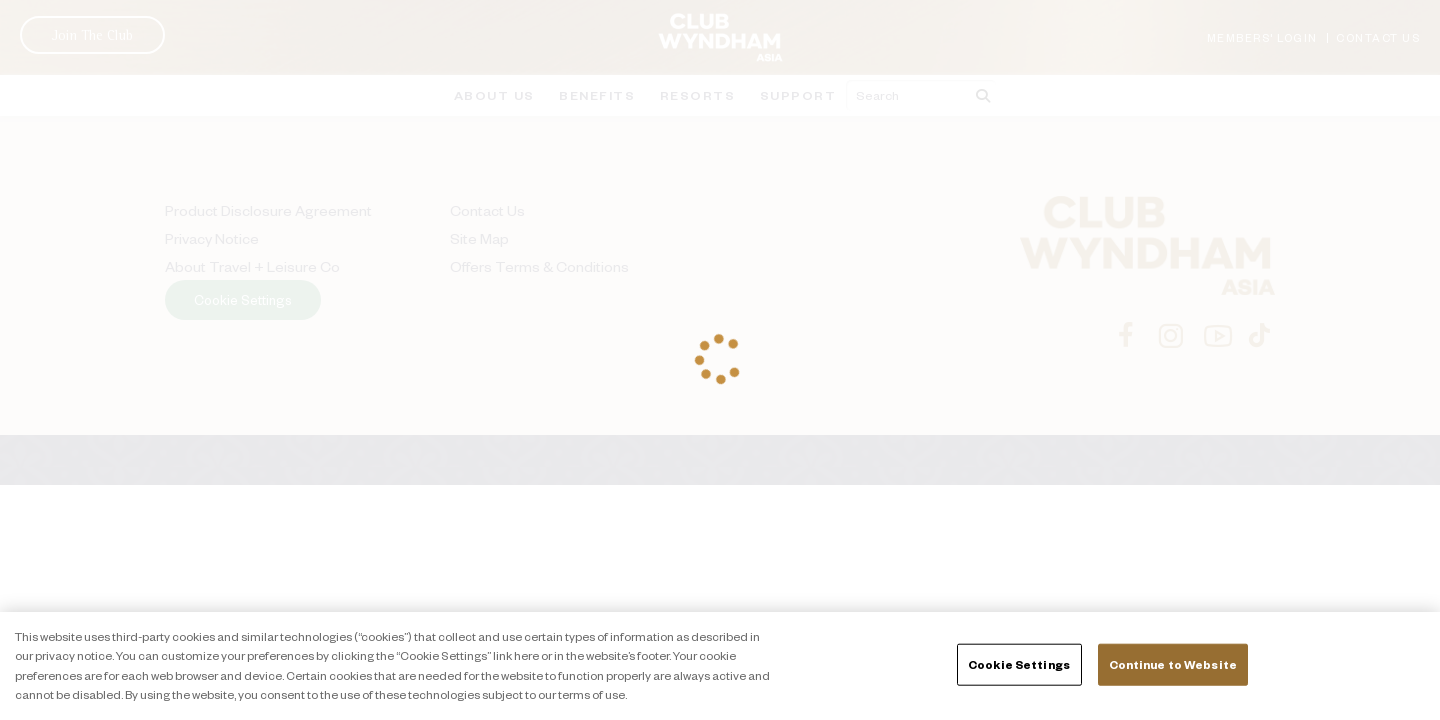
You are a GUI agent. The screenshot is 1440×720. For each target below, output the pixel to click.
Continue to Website (1173, 664)
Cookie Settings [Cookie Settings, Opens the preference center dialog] (1019, 664)
